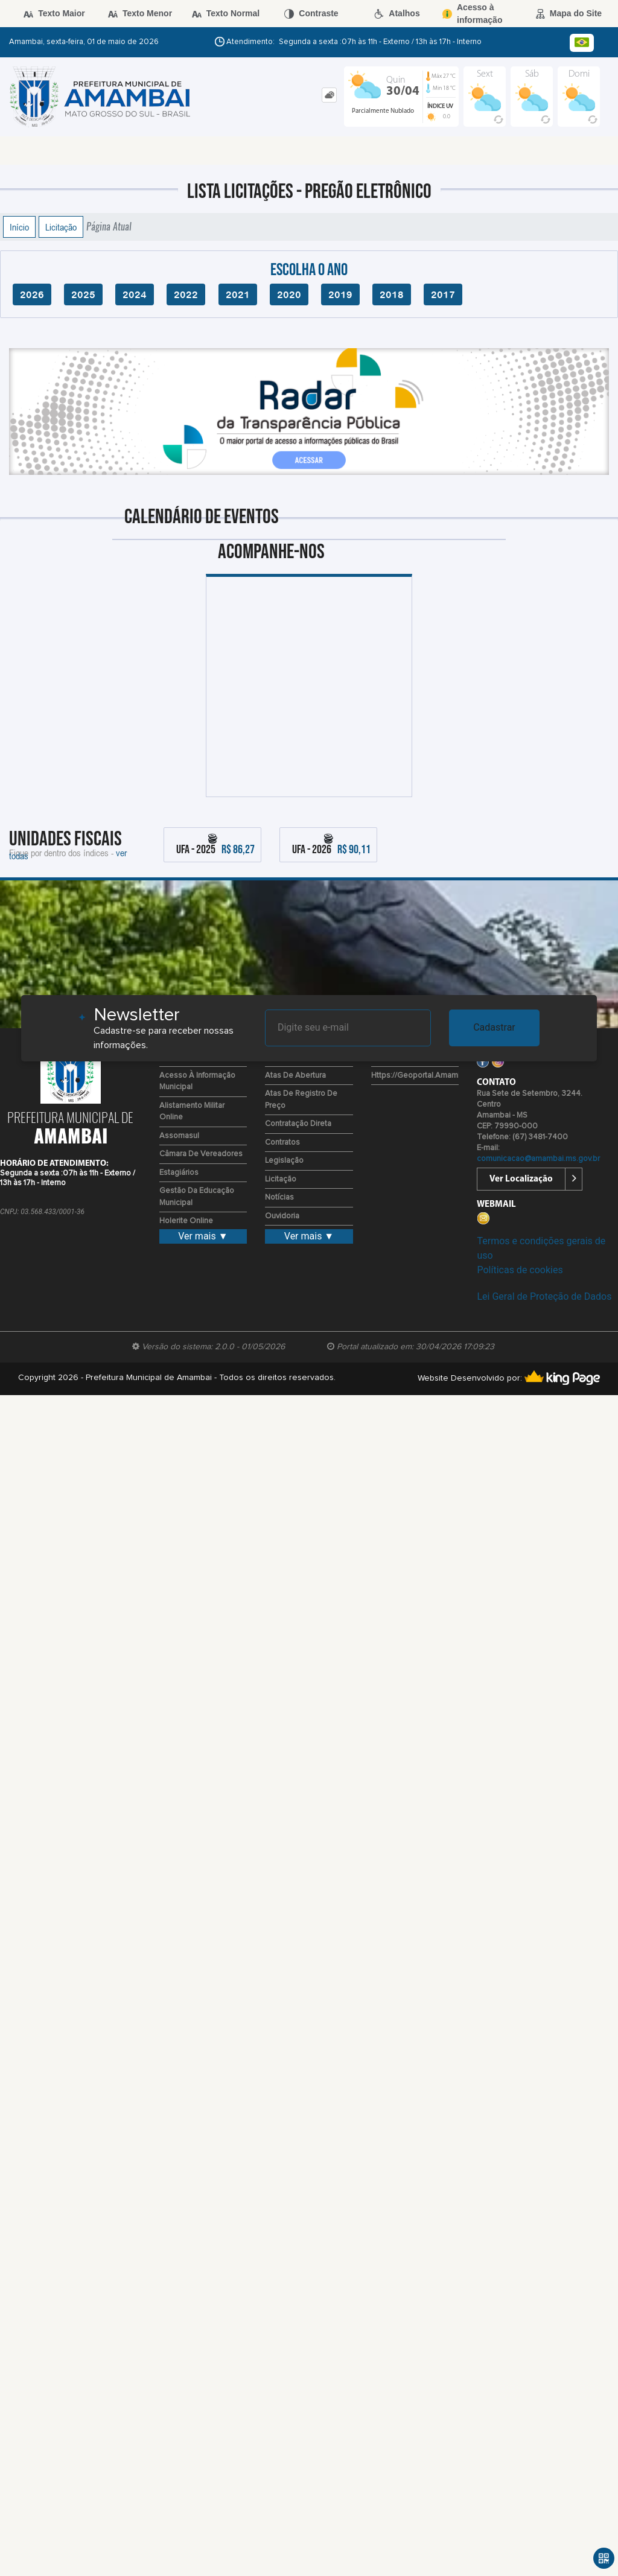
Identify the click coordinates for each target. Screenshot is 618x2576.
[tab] (329, 95)
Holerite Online (186, 1221)
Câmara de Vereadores (201, 1154)
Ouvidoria (282, 1216)
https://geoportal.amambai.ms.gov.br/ (439, 1076)
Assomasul (179, 1136)
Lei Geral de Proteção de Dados (544, 1296)
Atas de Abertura (295, 1076)
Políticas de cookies (519, 1270)
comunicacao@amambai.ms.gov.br (538, 1159)
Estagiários (179, 1173)
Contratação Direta (298, 1124)
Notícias (279, 1197)
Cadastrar (494, 1027)
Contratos (282, 1142)
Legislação (284, 1161)
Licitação (61, 227)
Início (19, 227)
